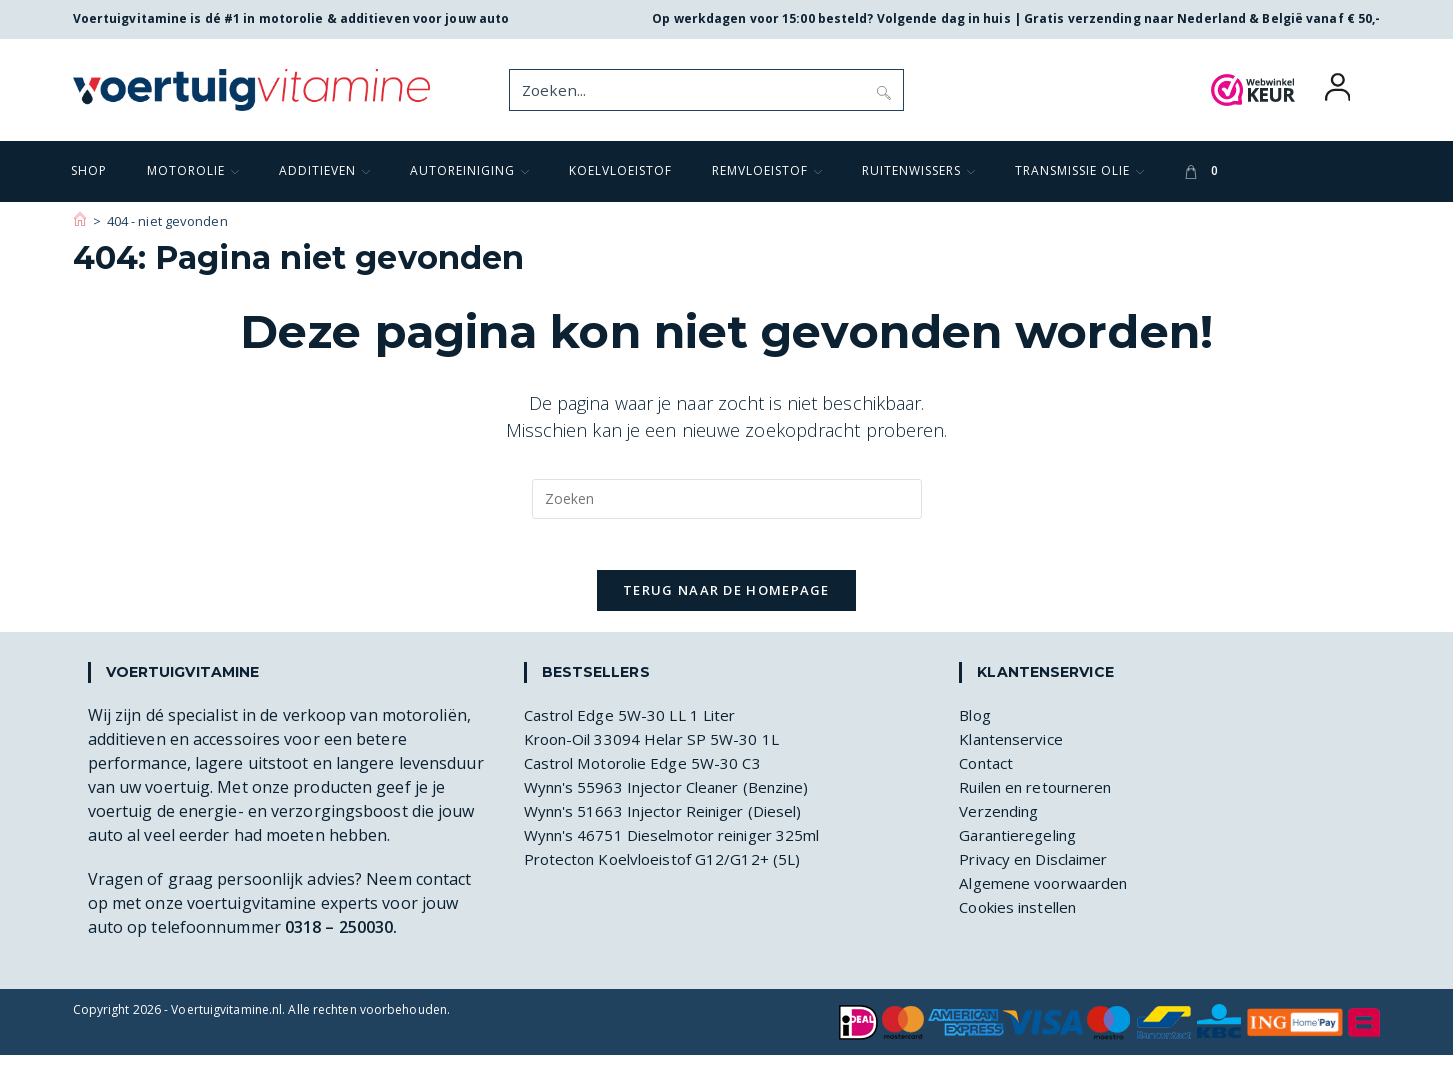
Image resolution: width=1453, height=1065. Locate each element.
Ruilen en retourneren (1044, 797)
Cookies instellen (1024, 917)
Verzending (1002, 821)
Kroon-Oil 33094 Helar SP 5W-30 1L (657, 749)
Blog (976, 725)
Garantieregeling (1024, 845)
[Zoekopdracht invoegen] (727, 499)
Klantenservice (1014, 749)
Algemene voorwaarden (1049, 893)
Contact (988, 773)
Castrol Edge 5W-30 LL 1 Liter (636, 725)
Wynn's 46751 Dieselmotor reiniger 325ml (683, 845)
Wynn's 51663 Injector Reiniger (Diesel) (672, 821)
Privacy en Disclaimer (1039, 869)
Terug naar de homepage (726, 600)
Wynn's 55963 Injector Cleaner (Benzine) (677, 797)
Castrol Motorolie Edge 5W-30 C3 (650, 773)
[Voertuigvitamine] (80, 221)
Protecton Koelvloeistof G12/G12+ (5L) (669, 869)
